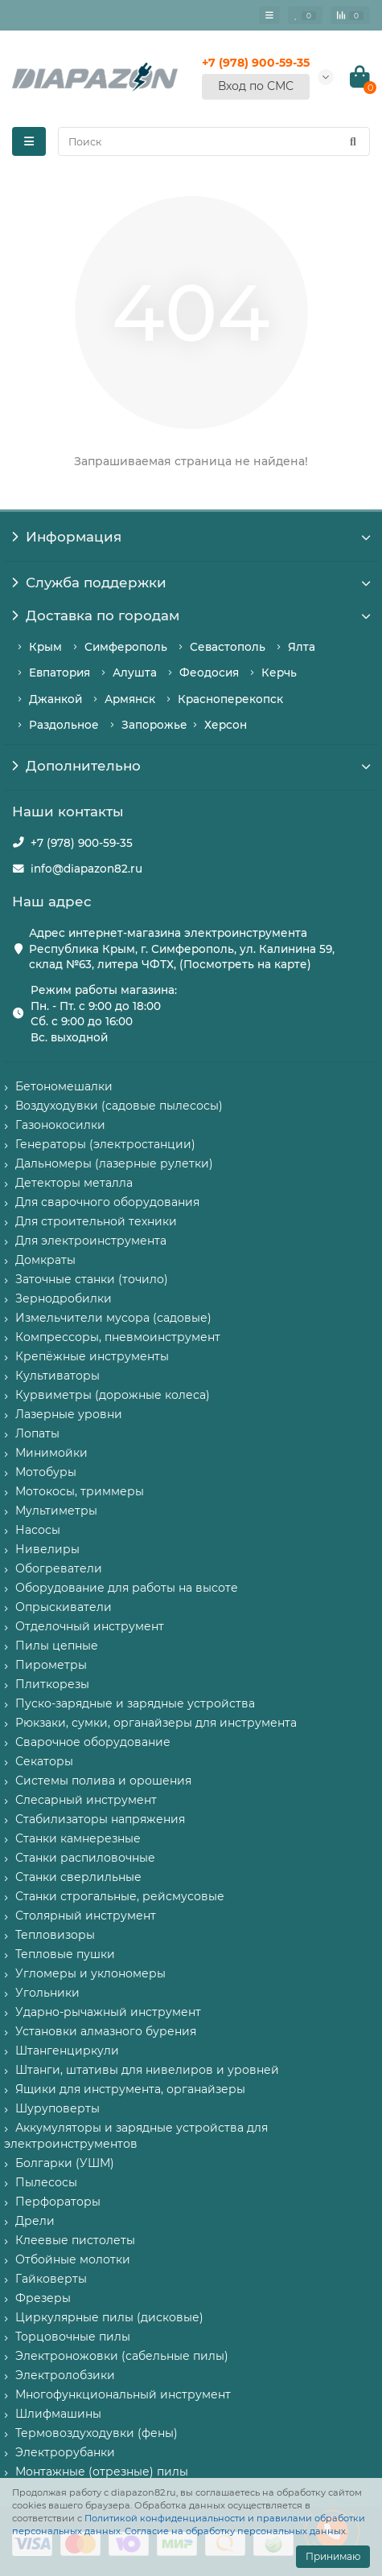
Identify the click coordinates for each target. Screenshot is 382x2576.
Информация (191, 537)
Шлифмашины (58, 2413)
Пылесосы (46, 2182)
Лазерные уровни (68, 1414)
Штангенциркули (67, 2050)
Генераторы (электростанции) (105, 1144)
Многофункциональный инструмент (123, 2394)
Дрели (35, 2221)
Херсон (225, 724)
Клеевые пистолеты (75, 2240)
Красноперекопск (230, 699)
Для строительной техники (96, 1221)
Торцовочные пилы (72, 2336)
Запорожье (154, 724)
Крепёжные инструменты (92, 1356)
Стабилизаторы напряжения (100, 1819)
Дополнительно (191, 766)
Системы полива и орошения (103, 1780)
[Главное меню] (269, 15)
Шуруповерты (57, 2108)
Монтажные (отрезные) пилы (101, 2471)
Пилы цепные (56, 1645)
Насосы (37, 1530)
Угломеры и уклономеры (90, 1973)
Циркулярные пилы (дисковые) (109, 2317)
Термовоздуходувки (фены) (96, 2433)
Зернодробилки (63, 1298)
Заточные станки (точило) (91, 1279)
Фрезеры (43, 2298)
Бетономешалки (64, 1086)
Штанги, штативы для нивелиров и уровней (147, 2070)
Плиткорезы (52, 1684)
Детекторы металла (74, 1183)
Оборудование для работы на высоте (126, 1587)
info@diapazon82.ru (86, 868)
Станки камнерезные (78, 1838)
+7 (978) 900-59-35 (82, 842)
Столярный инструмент (85, 1915)
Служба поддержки (191, 582)
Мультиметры (56, 1510)
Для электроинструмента (90, 1240)
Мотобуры (45, 1472)
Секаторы (44, 1761)
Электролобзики (65, 2375)
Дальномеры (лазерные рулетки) (114, 1163)
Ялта (301, 646)
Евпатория (59, 672)
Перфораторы (58, 2201)
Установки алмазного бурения (105, 2031)
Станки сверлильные (78, 1877)
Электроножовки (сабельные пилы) (121, 2356)
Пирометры (51, 1665)
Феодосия (209, 672)
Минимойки (51, 1452)
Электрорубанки (65, 2452)
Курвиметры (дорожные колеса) (112, 1395)
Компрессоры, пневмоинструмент (117, 1337)
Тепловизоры (55, 1935)
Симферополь (125, 646)
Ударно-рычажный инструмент (108, 2012)
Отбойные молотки (72, 2259)
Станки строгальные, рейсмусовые (119, 1896)
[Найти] (353, 141)
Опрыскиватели (63, 1607)
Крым (45, 646)
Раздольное (64, 724)
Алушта (135, 672)
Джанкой (55, 699)
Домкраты (45, 1260)
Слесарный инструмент (86, 1800)
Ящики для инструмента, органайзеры (130, 2089)
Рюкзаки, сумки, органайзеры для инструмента (156, 1722)
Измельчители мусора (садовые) (113, 1317)
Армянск (130, 699)
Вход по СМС (256, 86)
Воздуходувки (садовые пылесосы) (119, 1105)
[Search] (214, 141)
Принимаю (333, 2556)
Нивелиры (47, 1549)
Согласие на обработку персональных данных (235, 2531)
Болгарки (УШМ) (64, 2163)
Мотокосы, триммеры (79, 1491)
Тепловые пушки (65, 1954)
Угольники (47, 1992)
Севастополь (227, 646)
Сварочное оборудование (92, 1742)
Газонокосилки (60, 1125)
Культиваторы (57, 1375)
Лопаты (37, 1433)
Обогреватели (58, 1568)
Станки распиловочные (85, 1857)
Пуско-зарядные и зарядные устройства (135, 1703)
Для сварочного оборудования (107, 1202)
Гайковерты (51, 2278)
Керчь (279, 672)
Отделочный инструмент (89, 1626)
